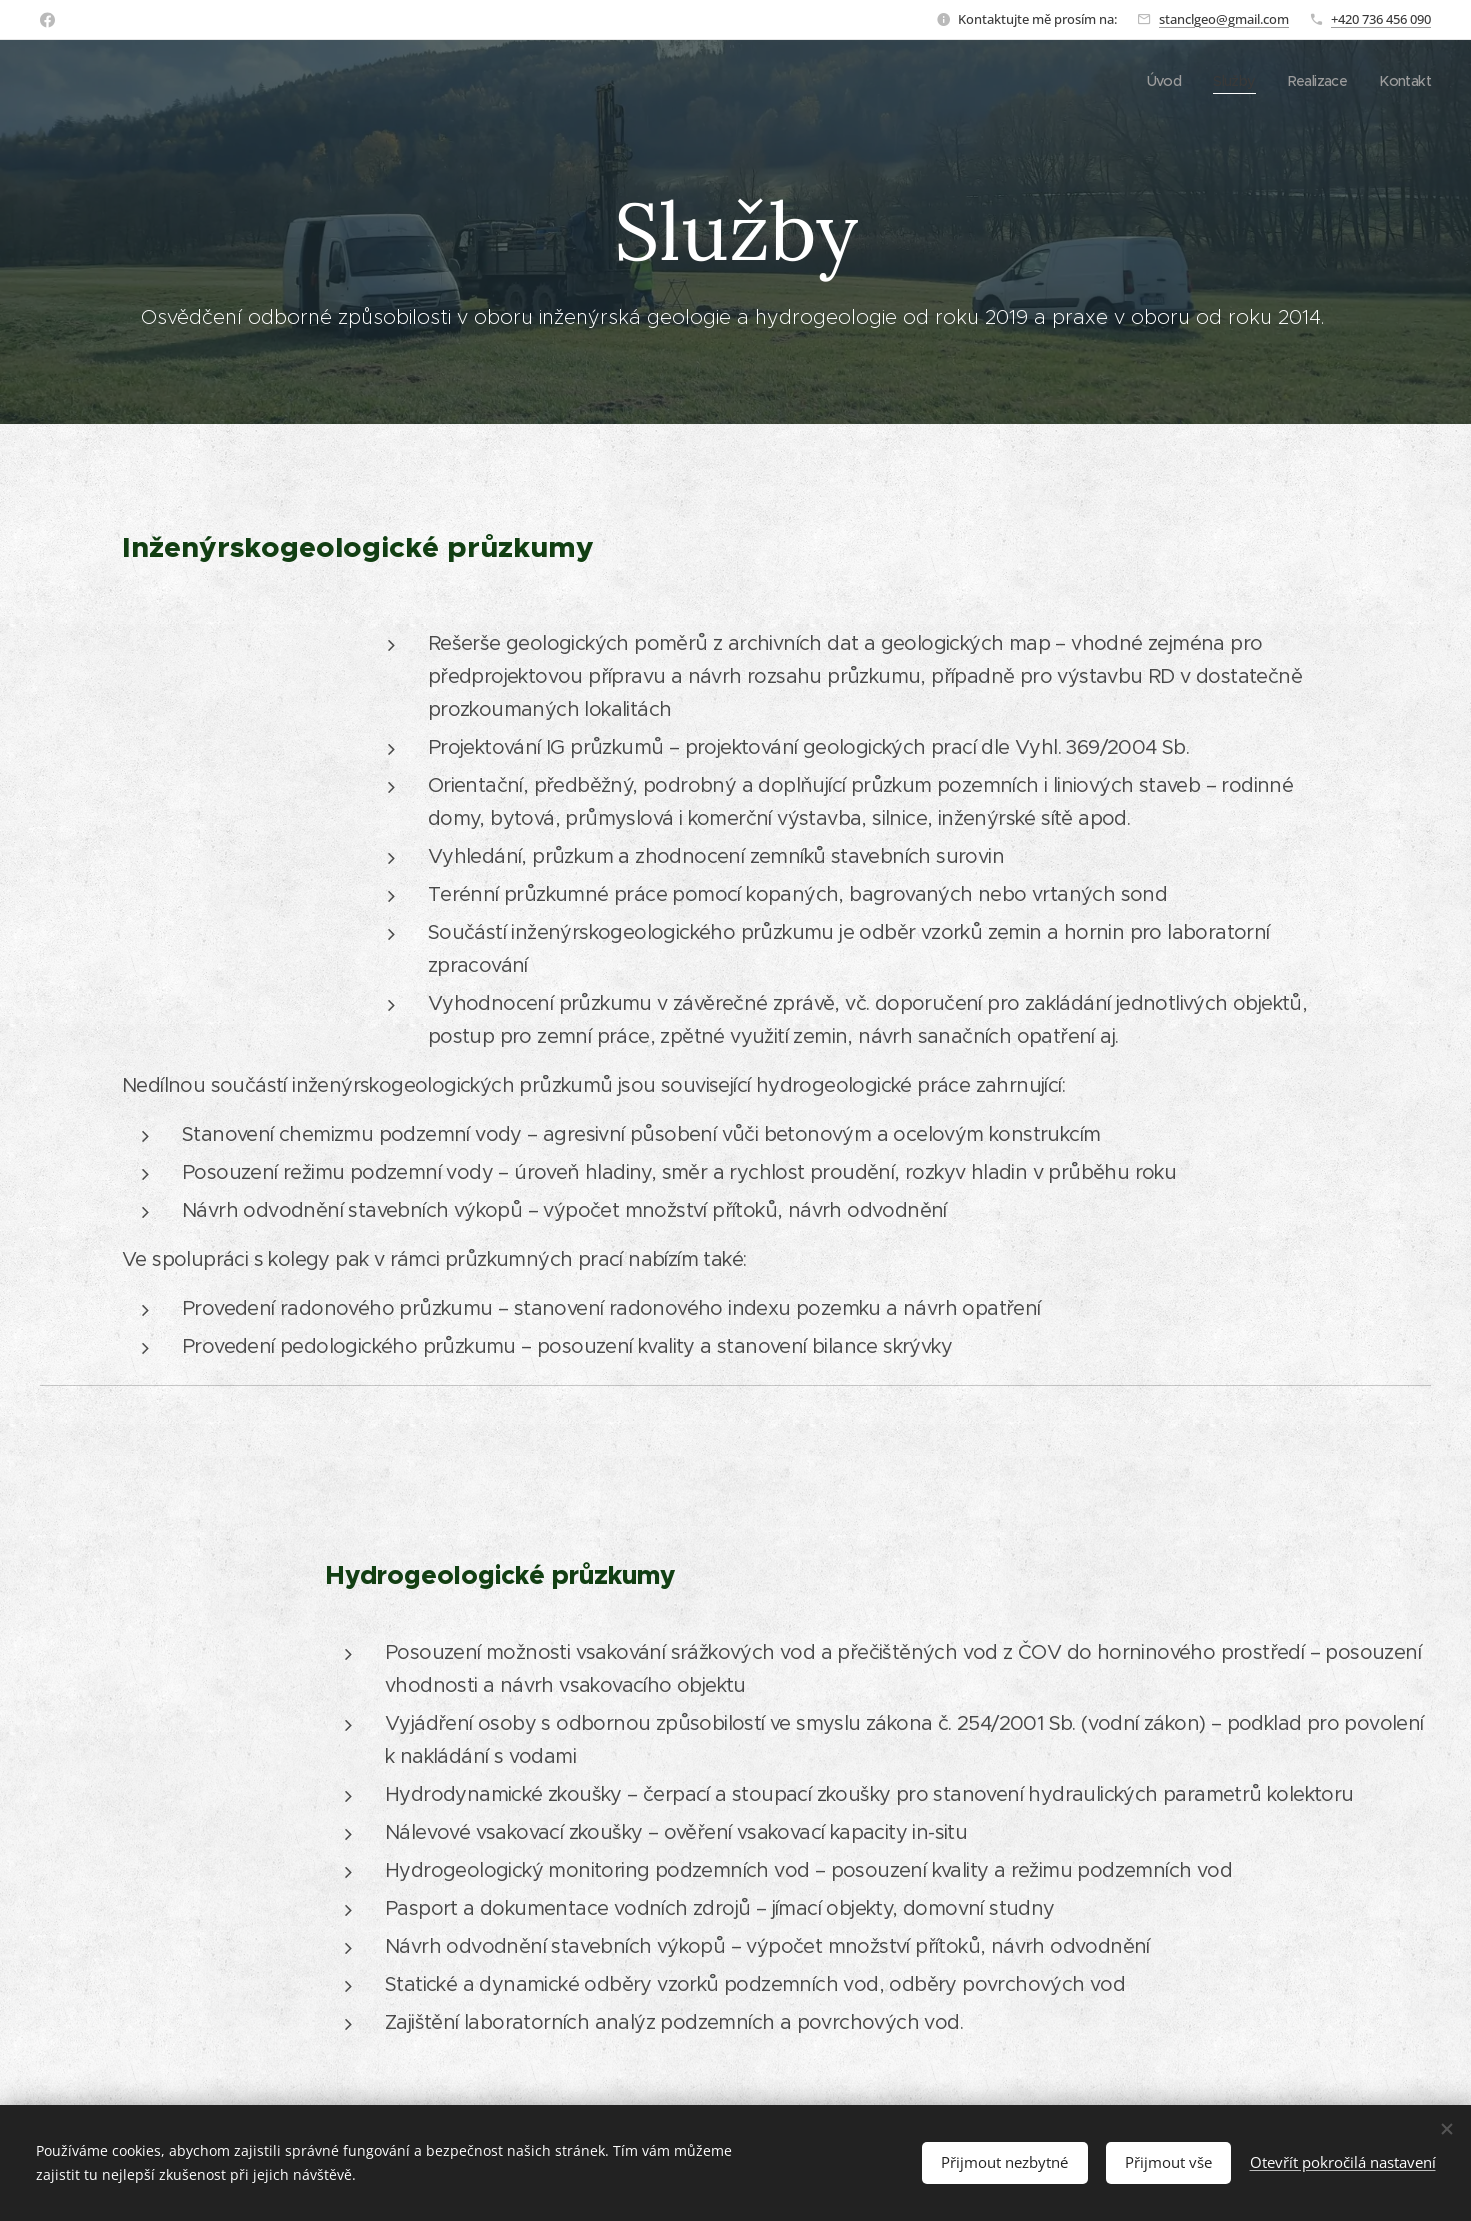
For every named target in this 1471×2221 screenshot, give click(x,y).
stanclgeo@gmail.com (1224, 19)
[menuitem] (1155, 81)
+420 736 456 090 (1381, 19)
